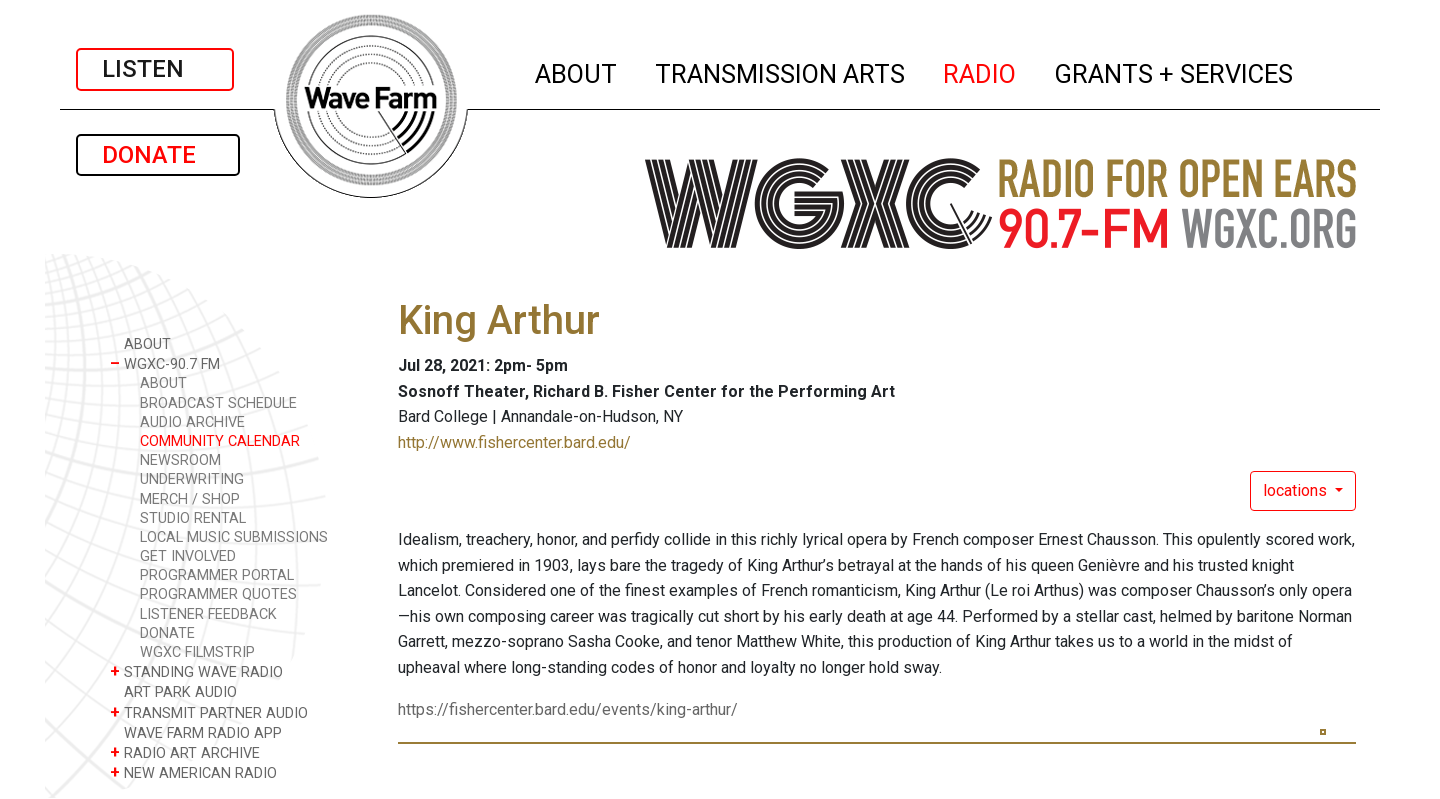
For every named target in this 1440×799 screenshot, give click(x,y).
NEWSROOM (180, 460)
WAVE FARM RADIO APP (196, 732)
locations (1297, 490)
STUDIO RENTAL (193, 518)
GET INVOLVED (188, 556)
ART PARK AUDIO (173, 691)
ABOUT (577, 71)
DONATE (158, 155)
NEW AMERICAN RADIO (193, 772)
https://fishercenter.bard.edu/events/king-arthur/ (568, 709)
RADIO (980, 71)
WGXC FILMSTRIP (197, 652)
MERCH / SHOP (190, 499)
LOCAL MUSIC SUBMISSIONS (234, 537)
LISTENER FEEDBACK (208, 614)
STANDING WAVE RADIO (196, 671)
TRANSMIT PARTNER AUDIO (209, 712)
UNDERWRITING (192, 479)
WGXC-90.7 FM (165, 363)
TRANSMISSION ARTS (781, 71)
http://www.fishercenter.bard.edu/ (514, 442)
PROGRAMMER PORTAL (217, 575)
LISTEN (155, 69)
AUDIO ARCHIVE (192, 422)
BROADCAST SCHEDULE (218, 403)
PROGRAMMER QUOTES (218, 594)
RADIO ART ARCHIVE (185, 752)
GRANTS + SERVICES (1174, 71)
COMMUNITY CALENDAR (220, 441)
